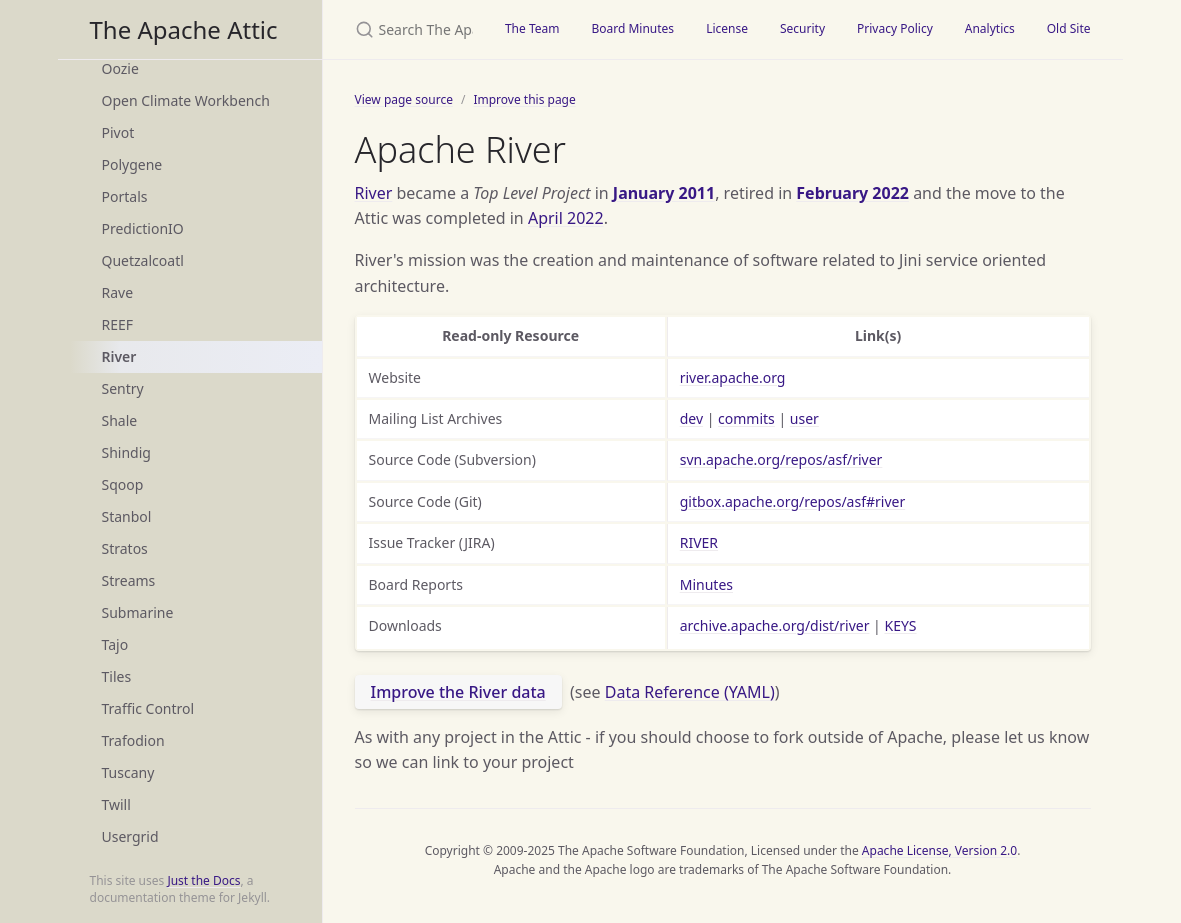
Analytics (990, 28)
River (119, 356)
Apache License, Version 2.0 (939, 850)
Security (802, 28)
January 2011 (664, 193)
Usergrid (130, 836)
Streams (129, 580)
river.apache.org (733, 377)
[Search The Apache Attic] (406, 29)
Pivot (118, 132)
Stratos (125, 548)
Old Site (1069, 28)
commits (746, 418)
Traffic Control (148, 708)
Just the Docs (203, 880)
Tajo (115, 644)
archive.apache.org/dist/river (775, 625)
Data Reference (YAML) (690, 692)
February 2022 (852, 193)
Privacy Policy (895, 28)
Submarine (138, 612)
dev (691, 418)
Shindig (126, 452)
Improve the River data (458, 692)
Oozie (120, 68)
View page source (404, 99)
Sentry (123, 388)
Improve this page (524, 99)
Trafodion (133, 740)
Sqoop (123, 484)
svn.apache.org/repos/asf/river (781, 459)
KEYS (900, 625)
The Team (532, 28)
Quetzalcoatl (143, 260)
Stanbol (127, 516)
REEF (118, 324)
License (727, 28)
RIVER (699, 542)
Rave (118, 292)
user (804, 418)
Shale (120, 420)
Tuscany (128, 772)
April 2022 (566, 218)
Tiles (117, 676)
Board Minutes (632, 28)
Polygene (132, 164)
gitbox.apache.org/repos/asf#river (793, 501)
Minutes (706, 584)
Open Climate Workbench (186, 100)
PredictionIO (143, 228)
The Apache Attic (184, 29)
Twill (116, 804)
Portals (125, 196)
